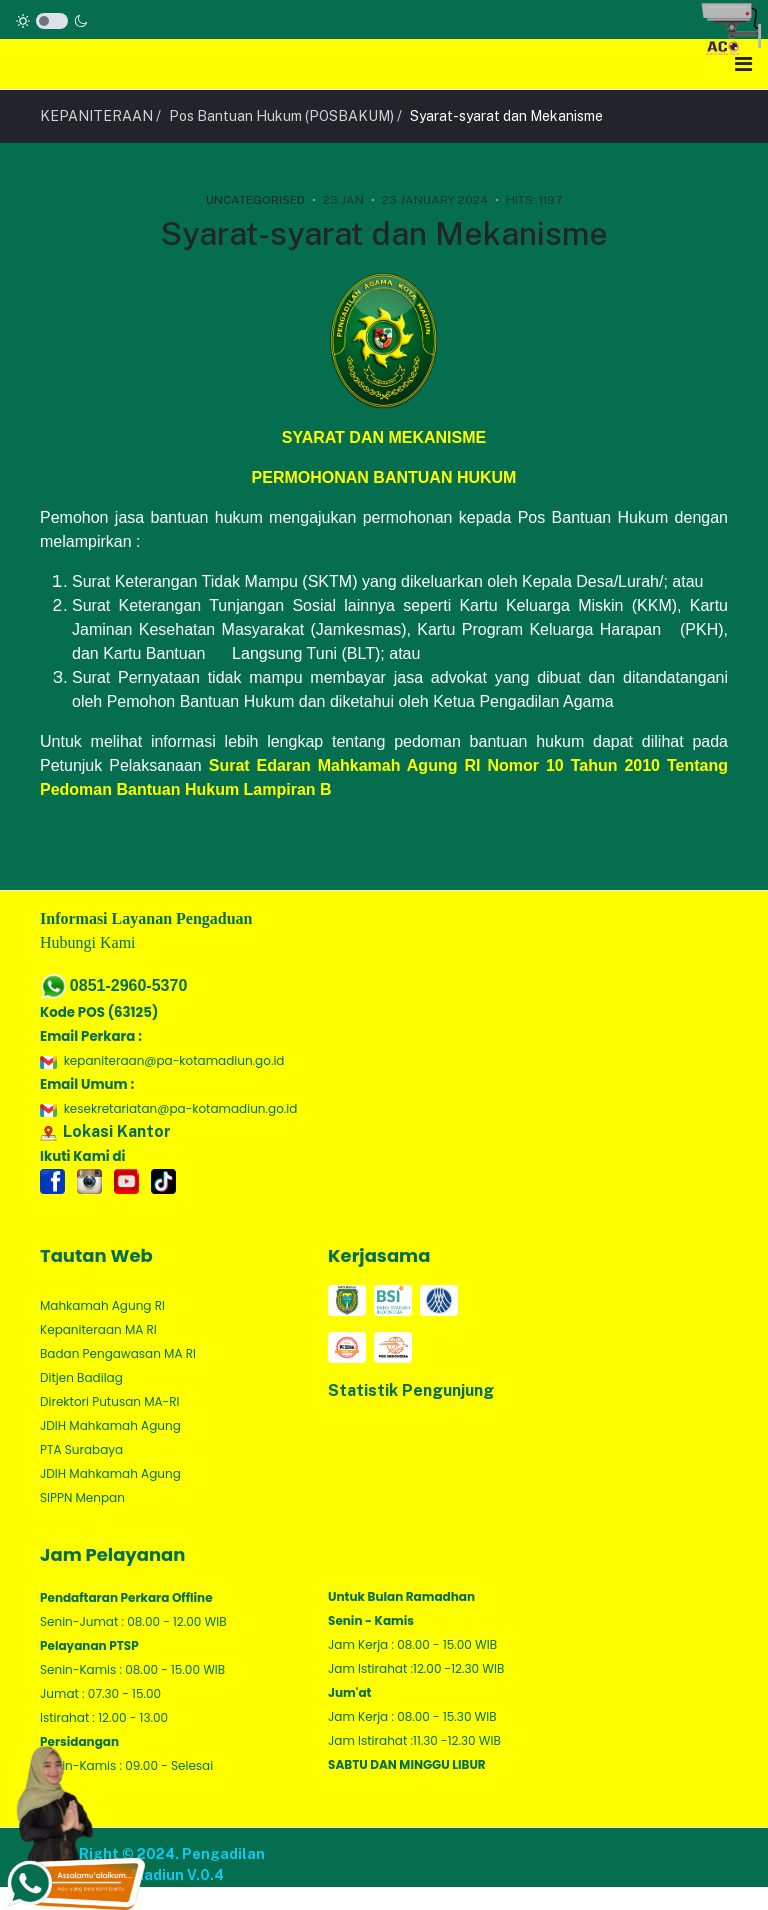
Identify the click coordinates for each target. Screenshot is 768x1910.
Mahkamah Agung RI (102, 1305)
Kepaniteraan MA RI (98, 1329)
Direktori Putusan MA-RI (109, 1401)
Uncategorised (255, 200)
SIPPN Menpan (82, 1497)
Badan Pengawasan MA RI (118, 1353)
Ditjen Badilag (81, 1377)
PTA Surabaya (81, 1449)
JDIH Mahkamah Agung (110, 1425)
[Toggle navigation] (743, 64)
